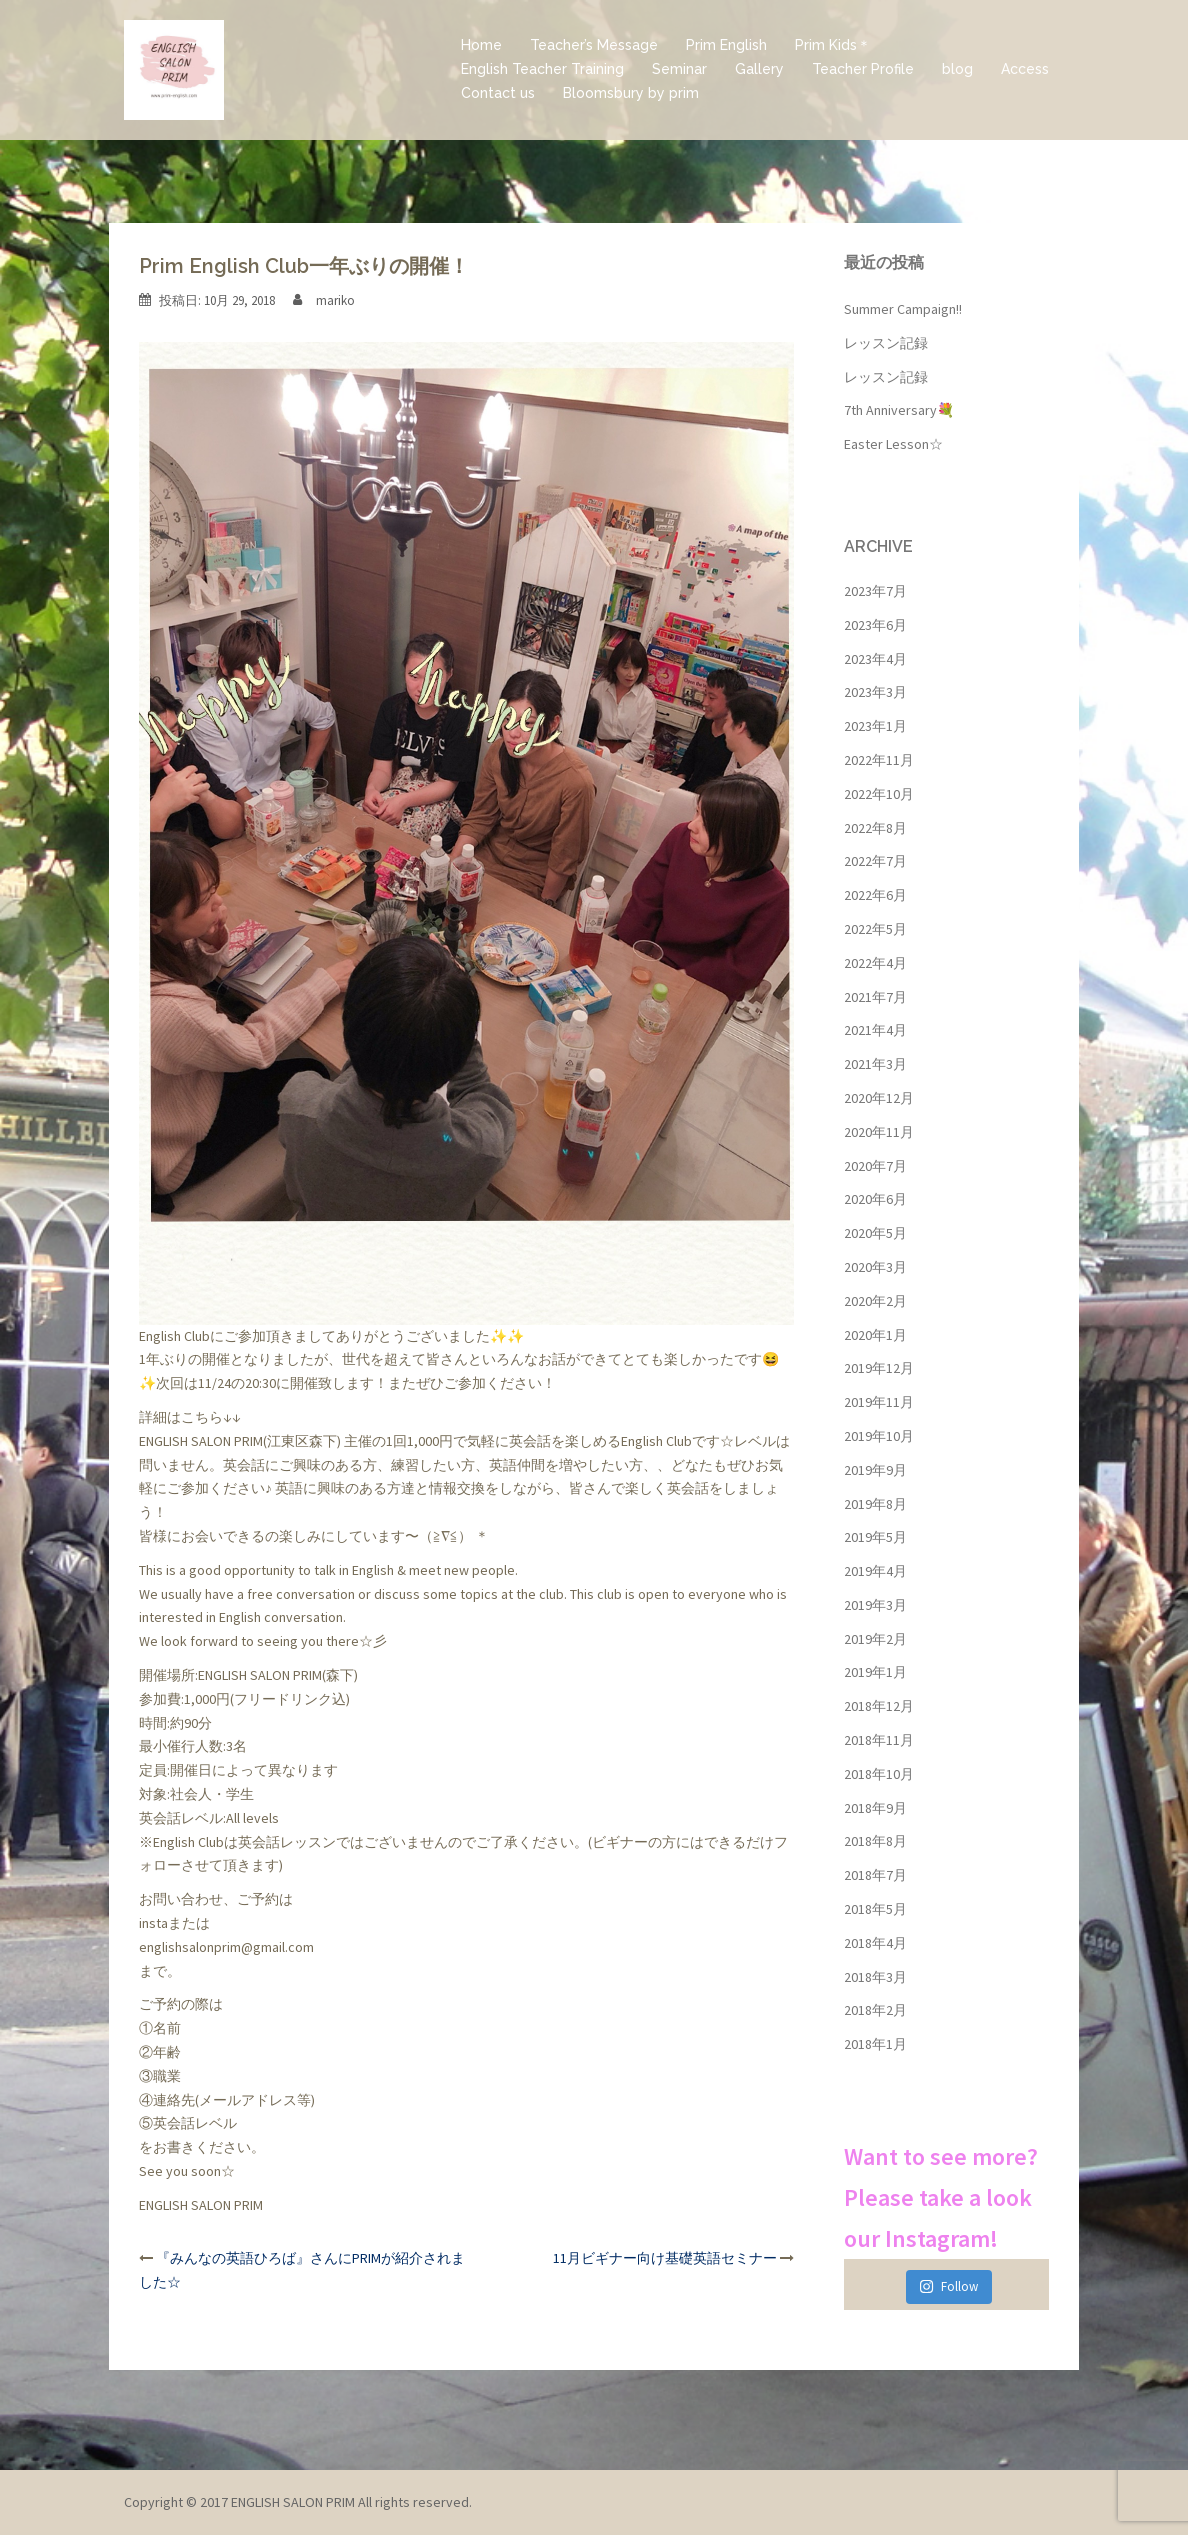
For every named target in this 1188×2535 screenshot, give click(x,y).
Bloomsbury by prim (631, 93)
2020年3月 (875, 1267)
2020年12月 (879, 1098)
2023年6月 (875, 625)
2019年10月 (879, 1436)
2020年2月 (875, 1301)
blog (957, 69)
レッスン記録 (886, 343)
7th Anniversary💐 (899, 410)
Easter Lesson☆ (893, 444)
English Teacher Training (542, 69)
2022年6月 (875, 895)
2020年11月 (879, 1132)
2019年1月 (875, 1672)
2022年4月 (875, 963)
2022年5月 (875, 929)
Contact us (498, 93)
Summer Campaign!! (903, 309)
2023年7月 (875, 591)
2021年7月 (875, 997)
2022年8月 (875, 828)
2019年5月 (875, 1537)
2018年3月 (875, 1977)
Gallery (759, 69)
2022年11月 (879, 760)
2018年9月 (875, 1808)
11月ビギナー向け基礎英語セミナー (665, 2258)
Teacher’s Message (594, 45)
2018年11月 (879, 1740)
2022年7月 (875, 861)
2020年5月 (875, 1233)
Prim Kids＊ (833, 45)
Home (481, 45)
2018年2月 (875, 2010)
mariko (335, 300)
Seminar (679, 69)
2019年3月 (875, 1605)
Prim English (726, 45)
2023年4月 (875, 659)
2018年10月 (879, 1774)
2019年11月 (879, 1402)
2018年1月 (875, 2044)
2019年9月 (875, 1470)
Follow (948, 2286)
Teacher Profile (863, 69)
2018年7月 (875, 1875)
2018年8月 (875, 1841)
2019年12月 (879, 1368)
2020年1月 (875, 1335)
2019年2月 (875, 1639)
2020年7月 (875, 1166)
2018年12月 (879, 1706)
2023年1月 (875, 726)
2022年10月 (879, 794)
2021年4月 (875, 1030)
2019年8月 (875, 1504)
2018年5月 (875, 1909)
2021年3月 (875, 1064)
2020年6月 (875, 1199)
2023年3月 (875, 692)
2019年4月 (875, 1571)
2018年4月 (875, 1943)
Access (1025, 69)
